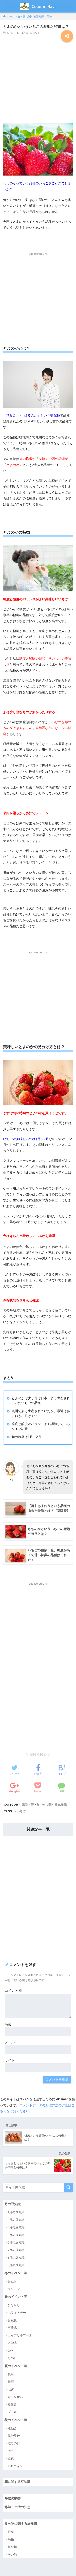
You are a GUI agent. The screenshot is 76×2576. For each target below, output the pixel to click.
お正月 (12, 2281)
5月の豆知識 (16, 2235)
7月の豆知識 (16, 2250)
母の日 (12, 2358)
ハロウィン (15, 2466)
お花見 (12, 2320)
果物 (25, 1804)
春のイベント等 (15, 2296)
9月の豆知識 (16, 2265)
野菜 (11, 2532)
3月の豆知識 (16, 2220)
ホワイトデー (17, 2312)
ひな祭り (14, 2305)
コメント (13, 1990)
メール (10, 2042)
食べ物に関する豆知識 (51, 1804)
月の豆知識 (12, 2204)
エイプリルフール (20, 2335)
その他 (12, 2554)
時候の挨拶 (12, 2498)
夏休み (12, 2404)
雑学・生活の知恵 (17, 2507)
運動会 (12, 2428)
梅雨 (11, 2382)
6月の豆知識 (16, 2242)
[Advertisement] (38, 82)
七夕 (11, 2389)
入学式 (12, 2343)
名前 (8, 2024)
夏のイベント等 (15, 2366)
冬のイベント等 (15, 2273)
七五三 (12, 2451)
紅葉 (11, 2458)
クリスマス (15, 2289)
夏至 (11, 2374)
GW (10, 2350)
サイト (10, 2060)
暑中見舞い (15, 2397)
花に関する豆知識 (17, 2481)
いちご (21, 1811)
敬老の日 (14, 2443)
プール (12, 2412)
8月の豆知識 (16, 2257)
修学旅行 (14, 2435)
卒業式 (12, 2327)
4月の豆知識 (16, 2227)
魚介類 (12, 2547)
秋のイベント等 (15, 2420)
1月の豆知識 (16, 2212)
